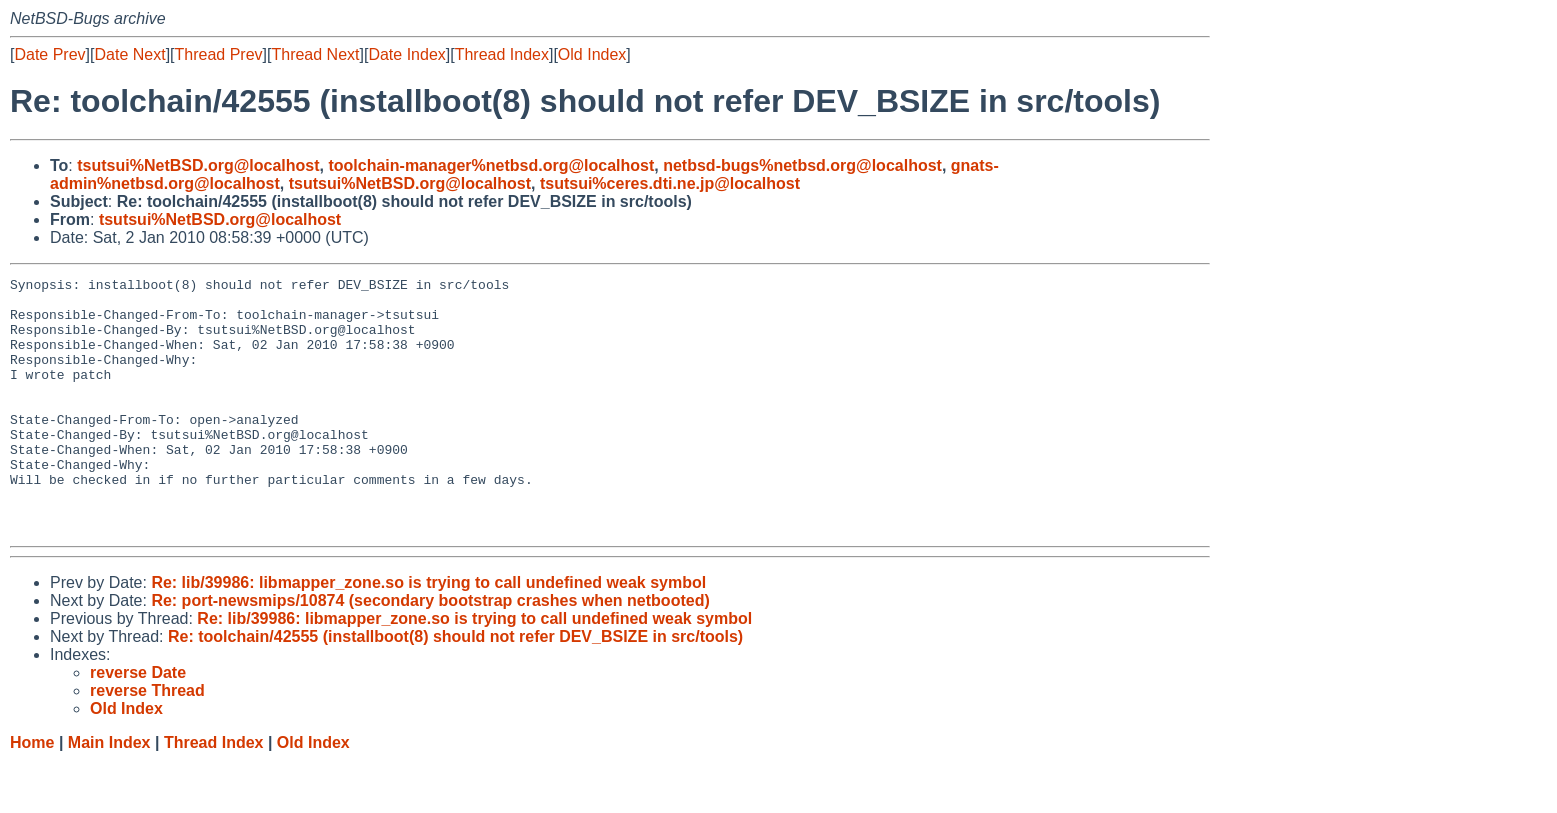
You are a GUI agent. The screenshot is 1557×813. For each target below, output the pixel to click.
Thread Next (315, 54)
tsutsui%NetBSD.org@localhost (198, 165)
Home (32, 793)
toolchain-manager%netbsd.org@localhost (491, 165)
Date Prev (49, 54)
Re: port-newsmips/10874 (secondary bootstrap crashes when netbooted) (430, 651)
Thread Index (502, 54)
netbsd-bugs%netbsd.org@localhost (802, 165)
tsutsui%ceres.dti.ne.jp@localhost (670, 183)
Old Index (592, 54)
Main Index (109, 793)
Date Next (129, 54)
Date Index (406, 54)
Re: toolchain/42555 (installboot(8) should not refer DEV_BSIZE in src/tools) (455, 687)
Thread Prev (219, 54)
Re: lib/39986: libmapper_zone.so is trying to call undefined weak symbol (428, 633)
